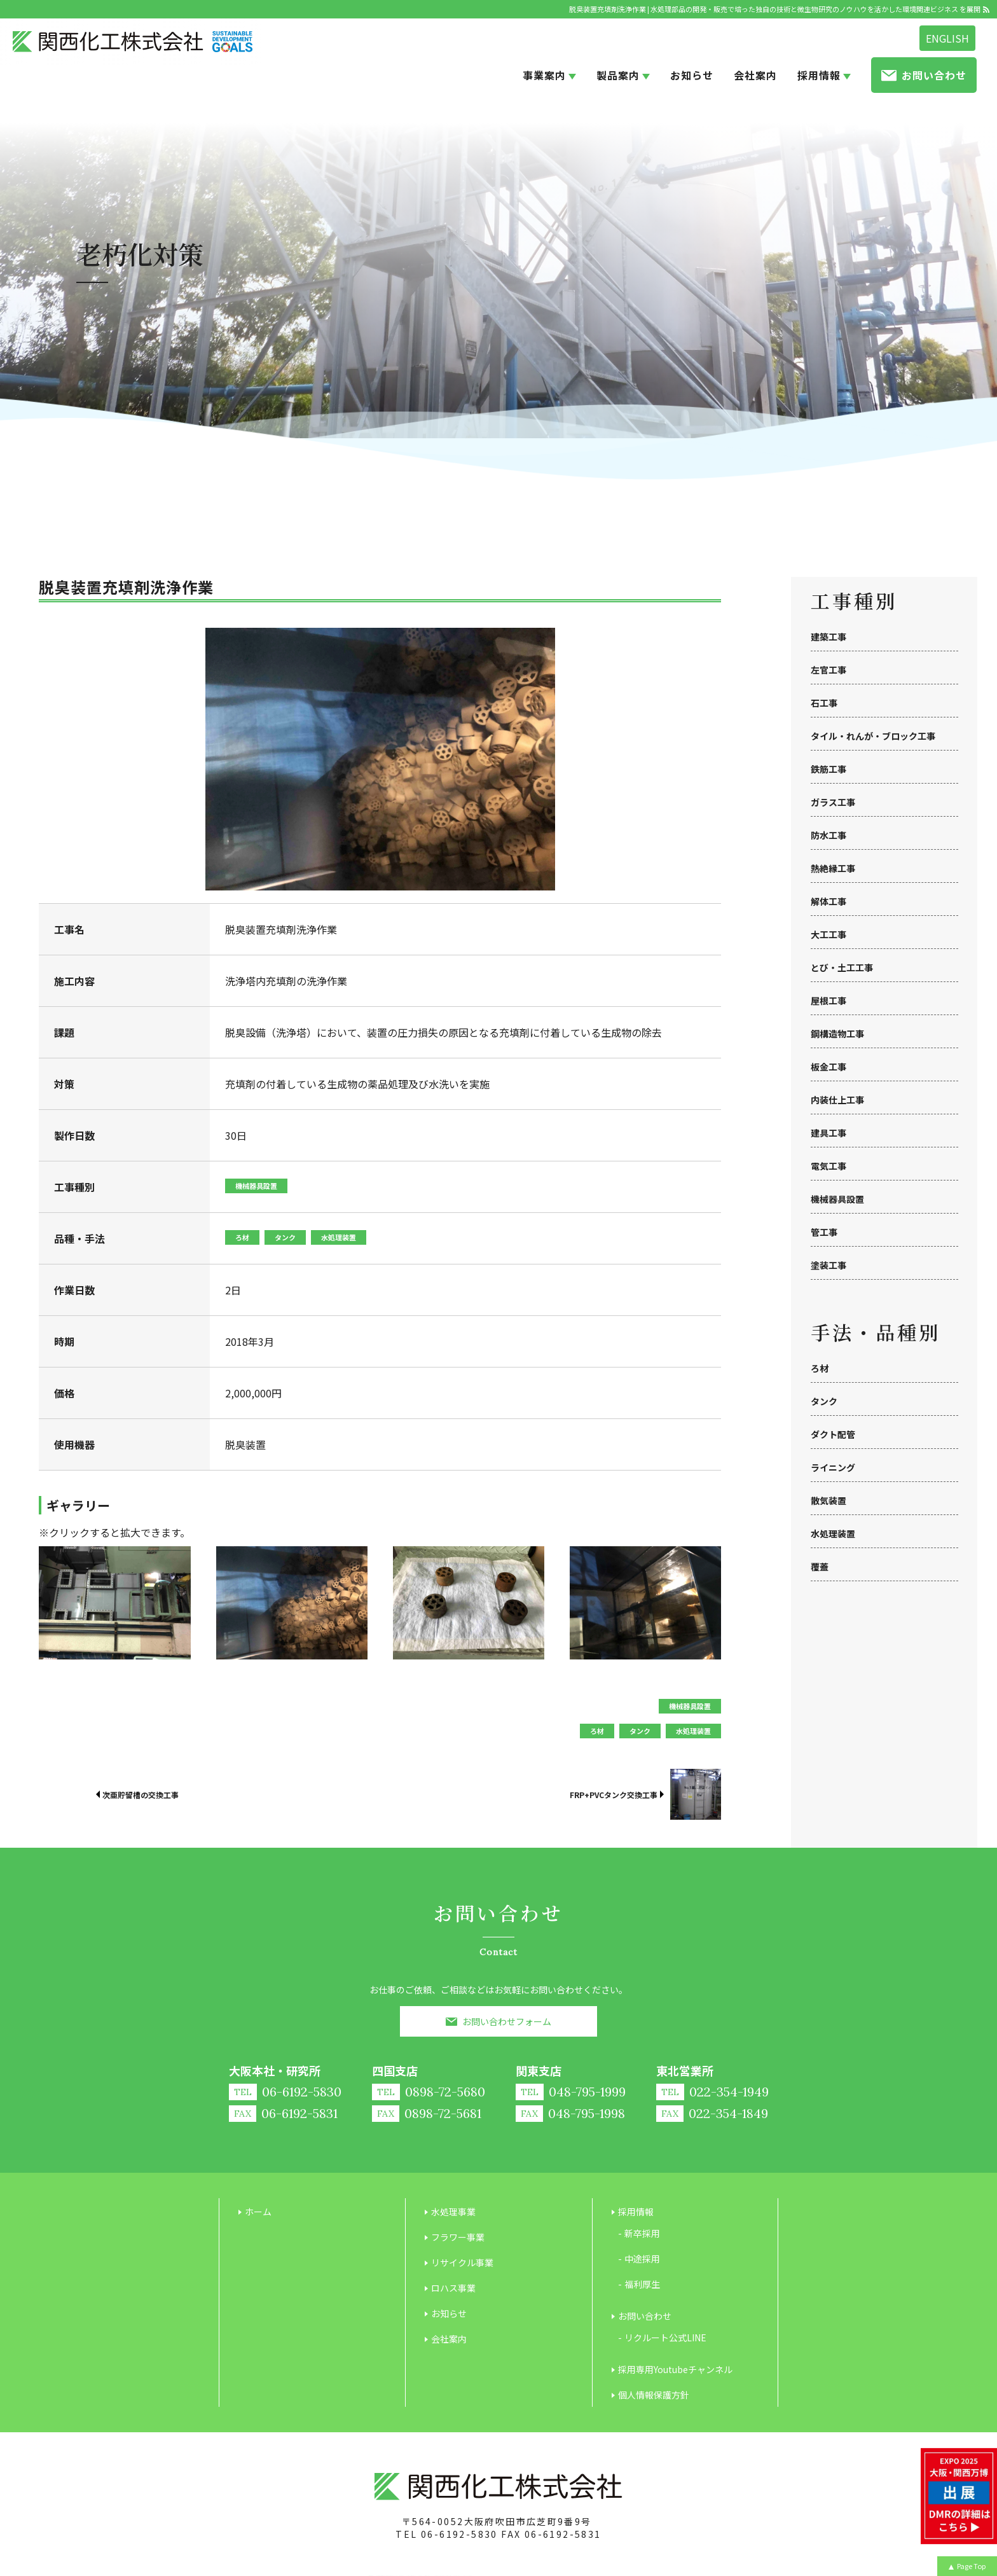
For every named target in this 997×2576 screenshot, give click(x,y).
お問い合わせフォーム (506, 2021)
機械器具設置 (837, 1199)
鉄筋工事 (828, 769)
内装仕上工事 (837, 1099)
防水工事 (828, 835)
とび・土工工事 (842, 967)
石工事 (824, 702)
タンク (824, 1401)
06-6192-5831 (563, 2534)
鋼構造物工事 (837, 1033)
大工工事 (828, 934)
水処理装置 (833, 1533)
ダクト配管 (833, 1434)
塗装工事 (828, 1265)
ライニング (833, 1467)
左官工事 (828, 669)
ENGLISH (947, 38)
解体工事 (828, 901)
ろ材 (820, 1368)
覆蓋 (820, 1566)
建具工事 (828, 1132)
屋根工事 (828, 1000)
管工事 (824, 1232)
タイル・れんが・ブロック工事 (873, 736)
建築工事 (828, 636)
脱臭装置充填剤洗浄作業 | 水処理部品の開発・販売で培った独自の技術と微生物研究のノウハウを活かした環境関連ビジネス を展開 (774, 9)
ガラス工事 (833, 802)
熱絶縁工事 (833, 868)
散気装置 (828, 1500)
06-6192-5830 (459, 2534)
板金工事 (828, 1066)
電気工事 (828, 1166)
